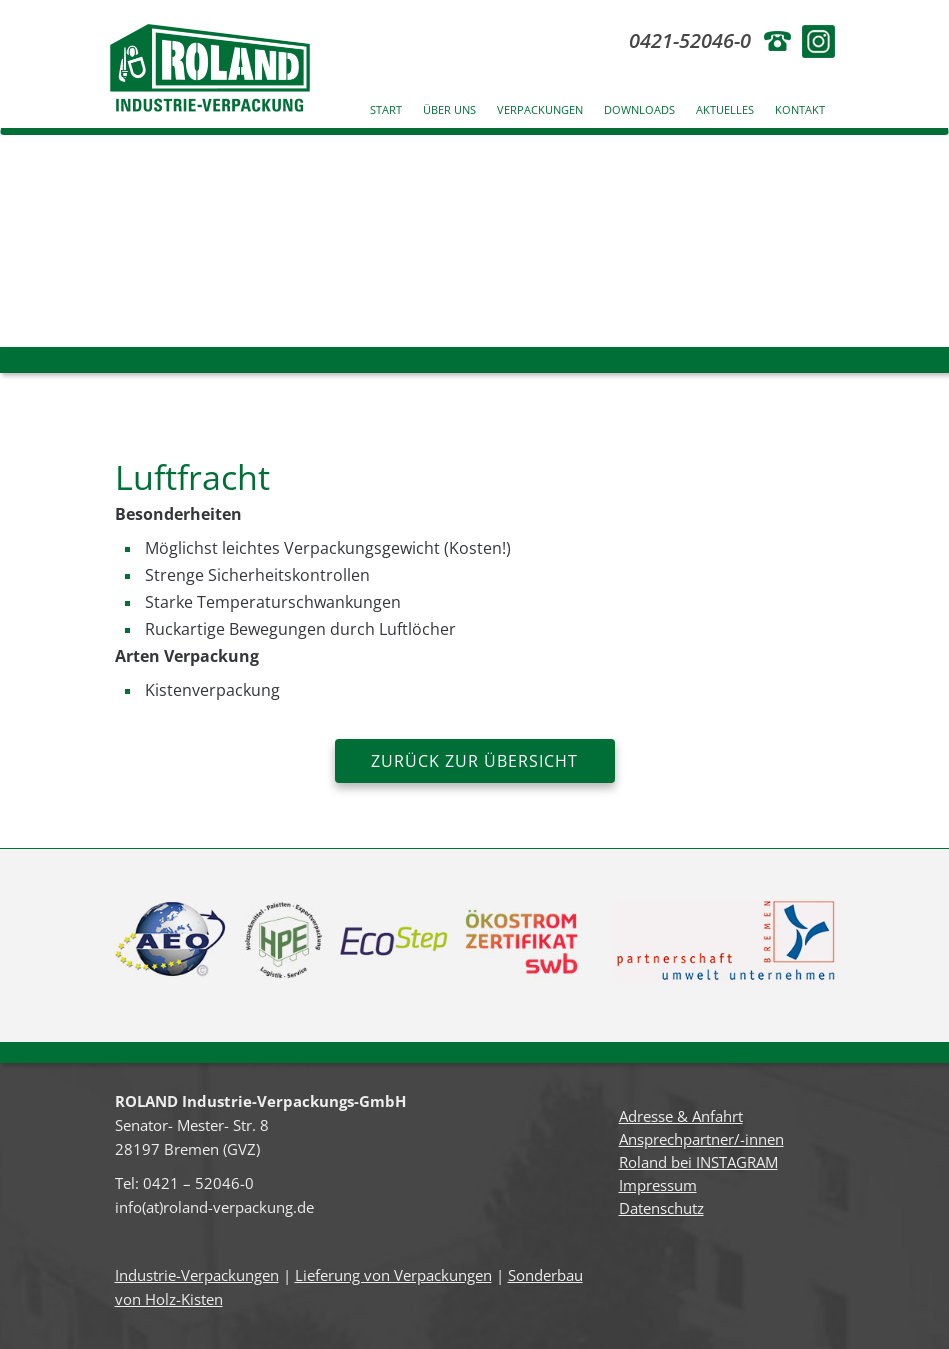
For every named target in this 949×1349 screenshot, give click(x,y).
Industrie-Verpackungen (197, 1275)
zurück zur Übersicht (474, 761)
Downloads (639, 109)
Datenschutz (661, 1208)
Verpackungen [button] (540, 109)
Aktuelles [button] (725, 109)
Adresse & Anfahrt (681, 1116)
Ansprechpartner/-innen (701, 1139)
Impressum (658, 1185)
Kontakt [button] (800, 109)
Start (386, 109)
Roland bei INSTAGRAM (698, 1162)
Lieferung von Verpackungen (393, 1275)
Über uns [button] (449, 109)
